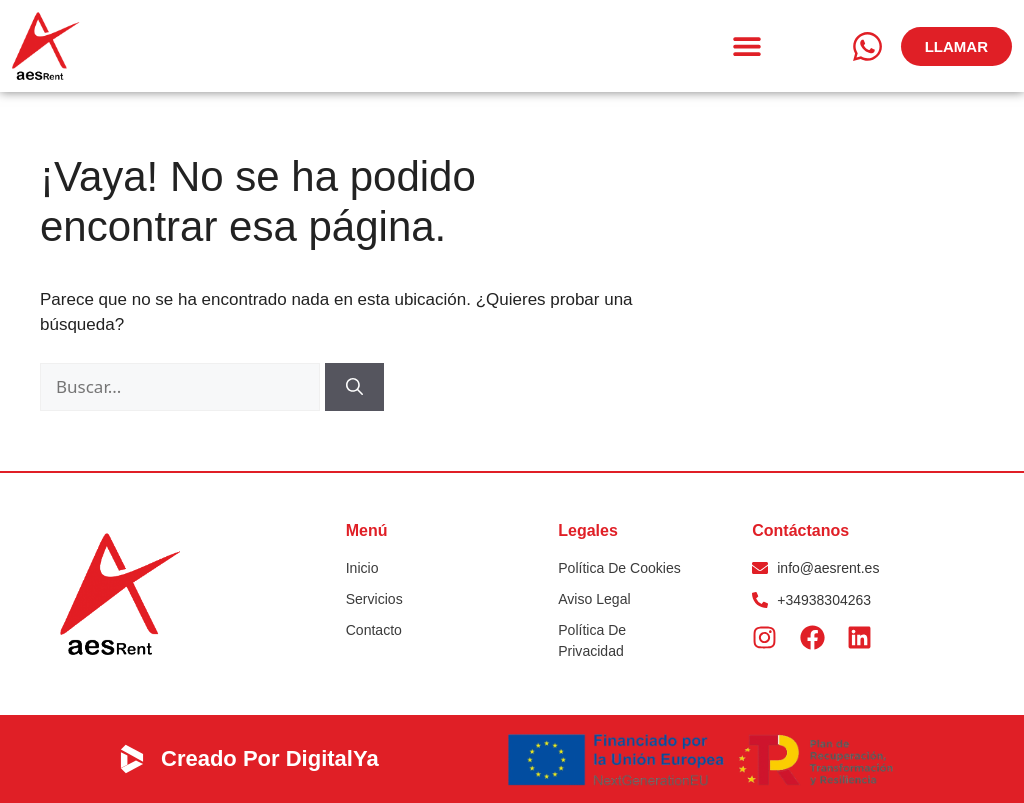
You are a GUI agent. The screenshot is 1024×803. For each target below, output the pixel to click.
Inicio (362, 568)
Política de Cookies (619, 568)
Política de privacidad (592, 640)
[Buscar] (354, 387)
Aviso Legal (594, 599)
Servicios (374, 599)
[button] (747, 46)
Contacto (374, 630)
